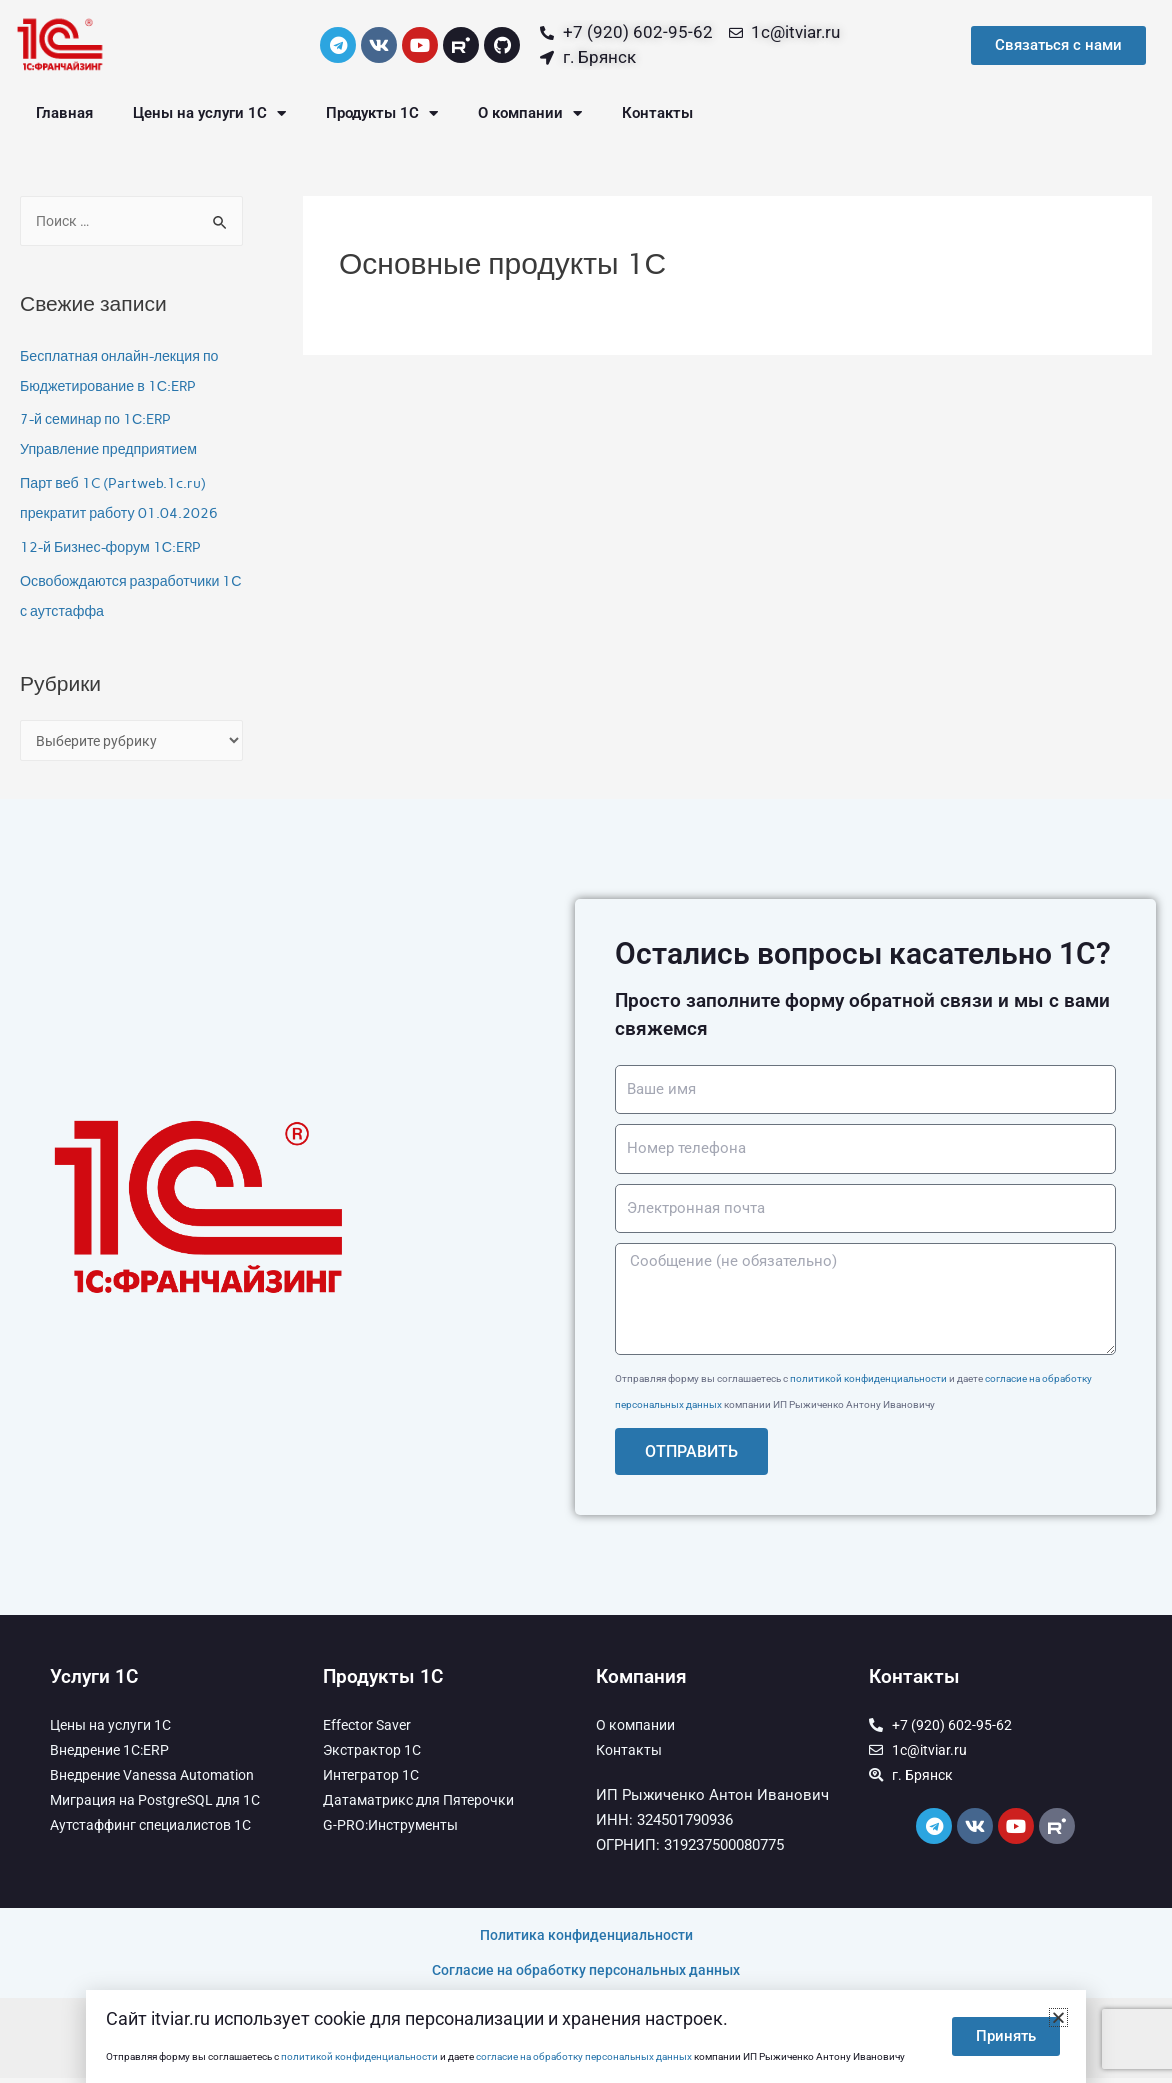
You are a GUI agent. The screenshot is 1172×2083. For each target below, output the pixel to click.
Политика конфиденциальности (586, 1940)
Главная (64, 113)
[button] (1058, 2017)
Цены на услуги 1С (209, 113)
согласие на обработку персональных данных (584, 2056)
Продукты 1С (382, 113)
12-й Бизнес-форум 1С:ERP (115, 549)
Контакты (657, 113)
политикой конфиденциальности (868, 1383)
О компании (530, 113)
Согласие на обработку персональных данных (586, 1975)
